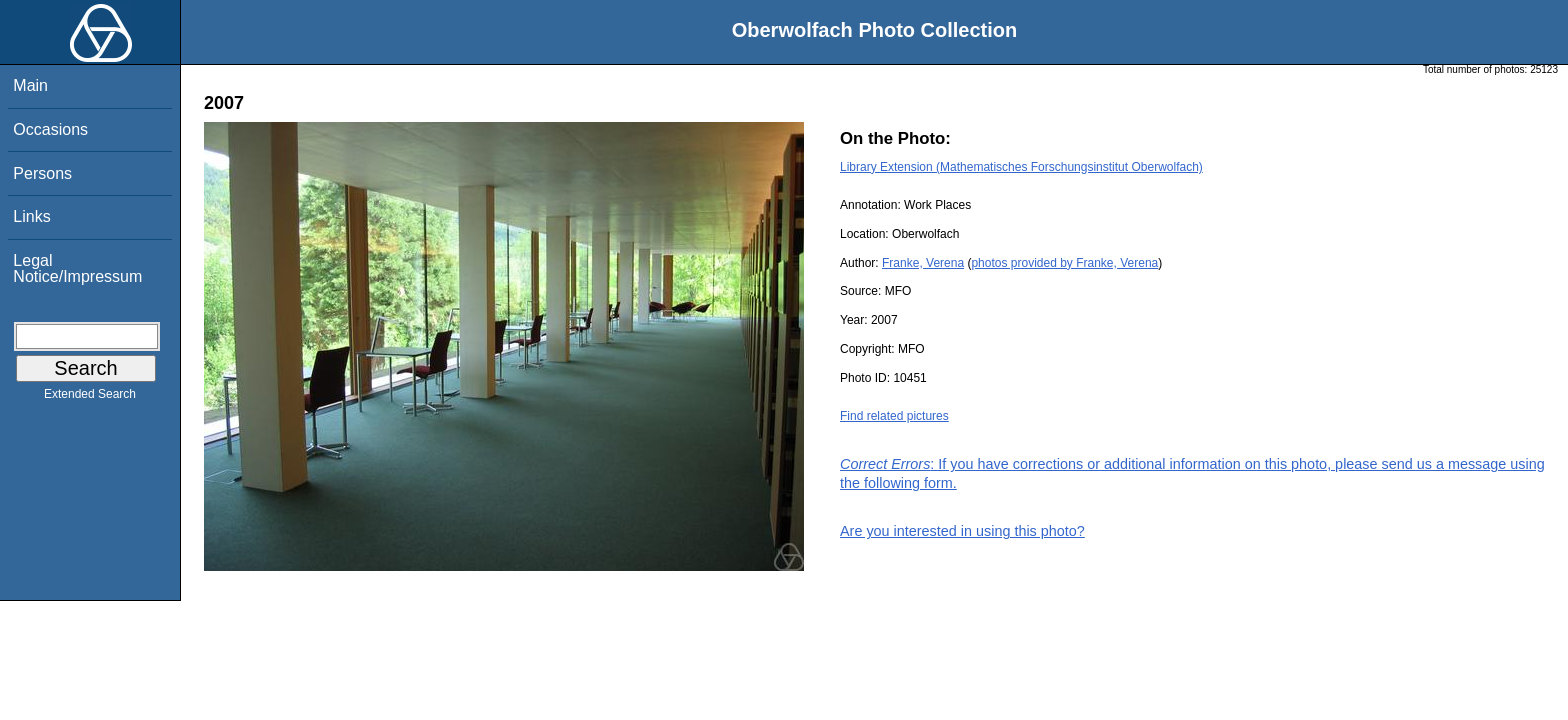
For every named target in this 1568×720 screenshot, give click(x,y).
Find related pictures (894, 416)
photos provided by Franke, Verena (1064, 263)
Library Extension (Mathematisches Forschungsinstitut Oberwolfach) (1021, 167)
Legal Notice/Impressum (77, 268)
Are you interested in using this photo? (962, 531)
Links (31, 216)
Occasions (50, 129)
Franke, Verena (923, 263)
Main (30, 85)
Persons (42, 173)
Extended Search (90, 398)
